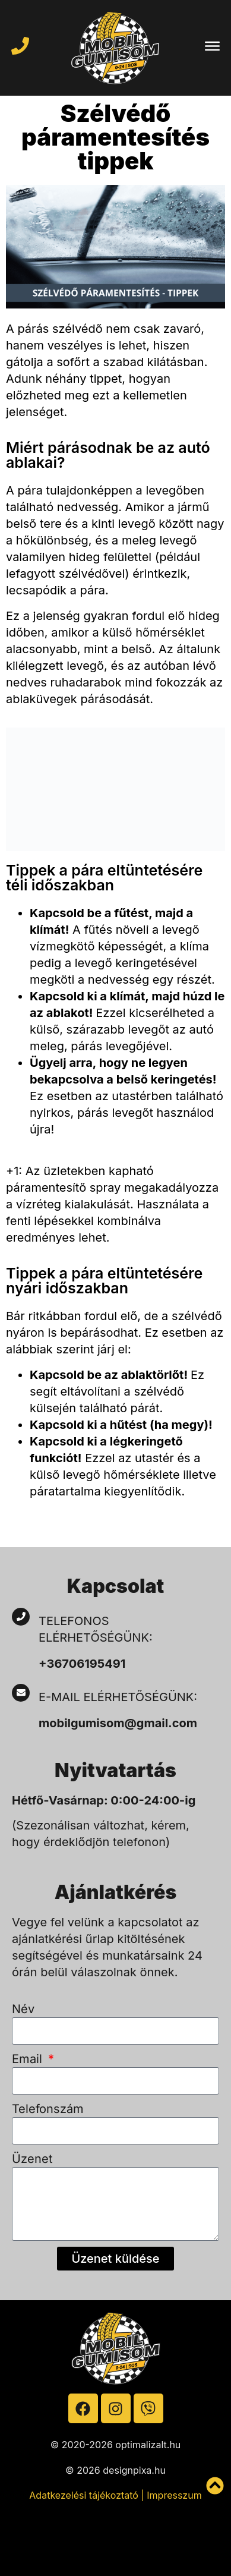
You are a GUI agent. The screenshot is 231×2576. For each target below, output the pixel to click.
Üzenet (32, 2159)
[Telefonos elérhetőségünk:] (21, 1617)
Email (29, 2059)
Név (23, 2009)
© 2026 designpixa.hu (115, 2470)
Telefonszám (48, 2109)
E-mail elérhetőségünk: (120, 1697)
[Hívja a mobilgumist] (20, 46)
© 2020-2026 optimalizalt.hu (115, 2445)
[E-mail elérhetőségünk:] (21, 1693)
